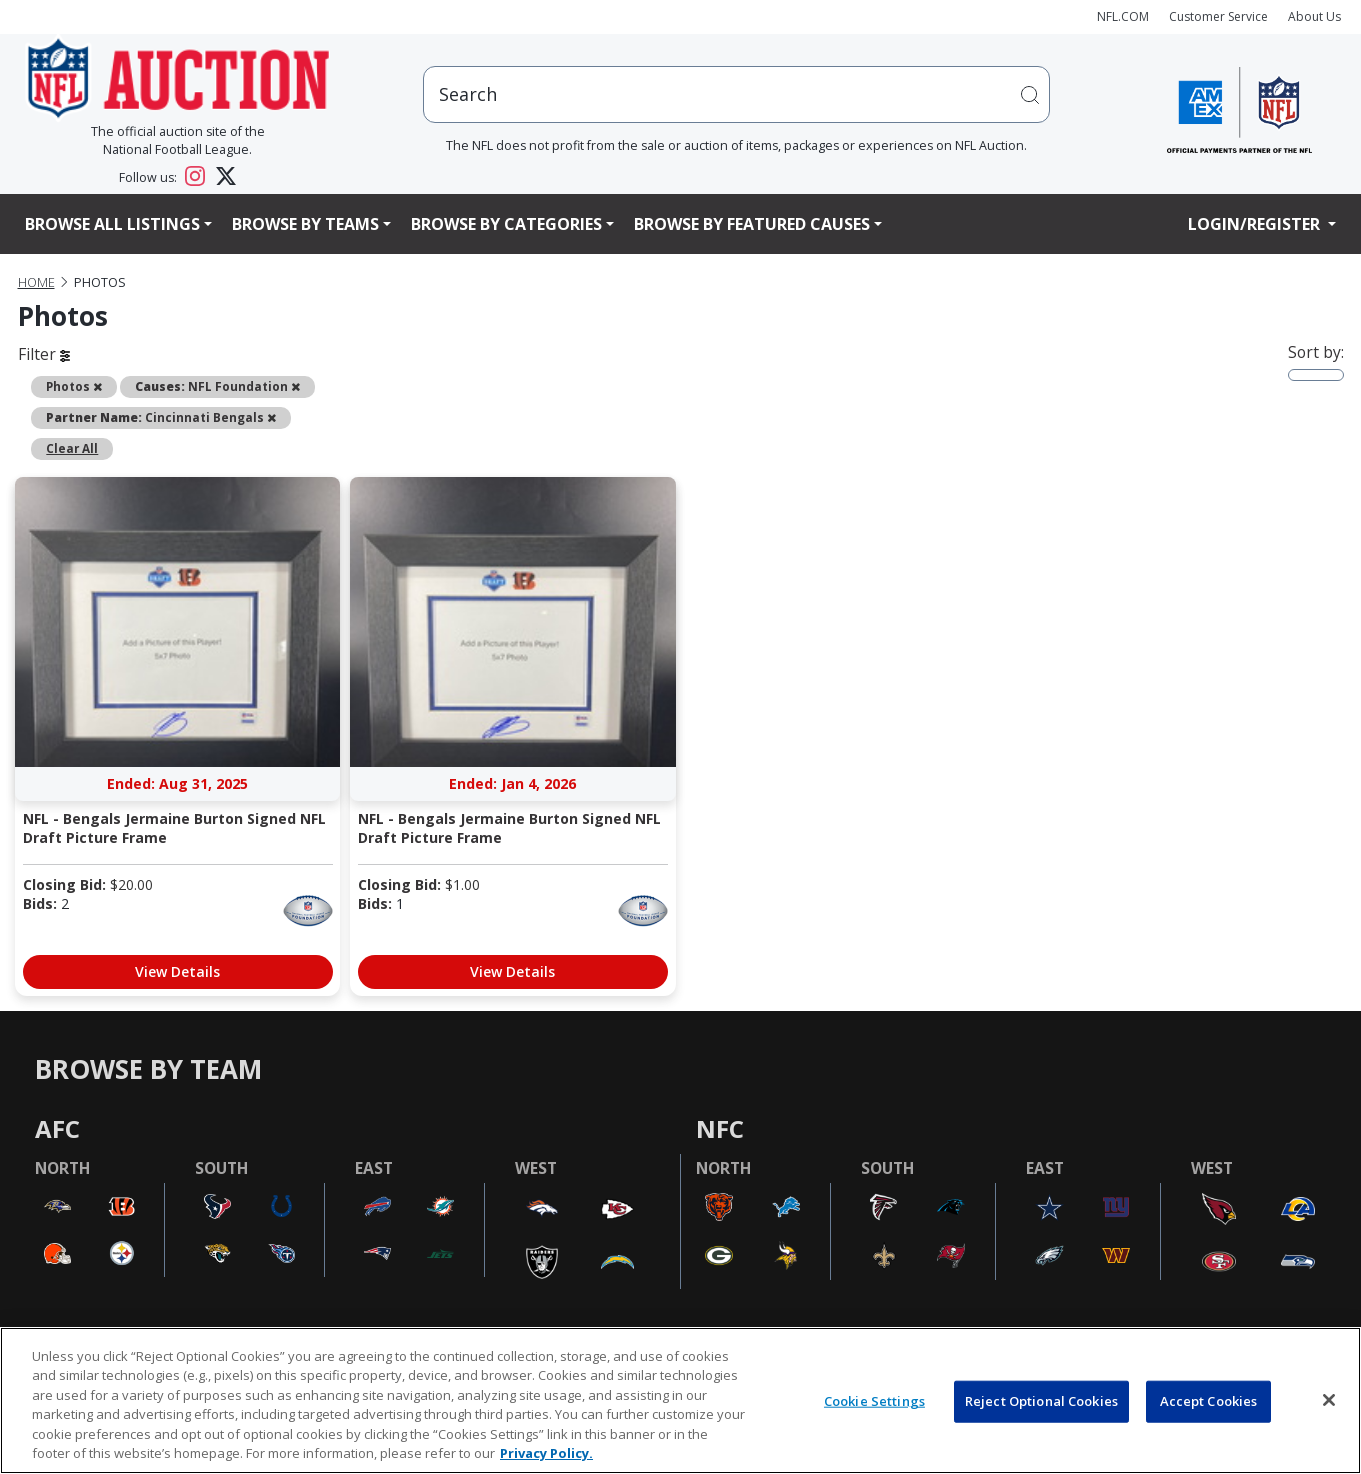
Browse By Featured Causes (752, 224)
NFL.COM (1123, 16)
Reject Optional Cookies (1041, 1401)
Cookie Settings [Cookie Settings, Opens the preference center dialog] (874, 1401)
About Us (1314, 16)
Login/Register (1256, 224)
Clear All (72, 448)
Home (36, 282)
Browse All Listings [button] (112, 224)
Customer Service (1218, 16)
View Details (177, 971)
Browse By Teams (305, 224)
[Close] (1329, 1400)
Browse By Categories (506, 224)
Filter (44, 354)
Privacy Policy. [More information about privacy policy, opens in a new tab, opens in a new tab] (546, 1453)
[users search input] (736, 94)
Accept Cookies (1209, 1401)
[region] (680, 1400)
